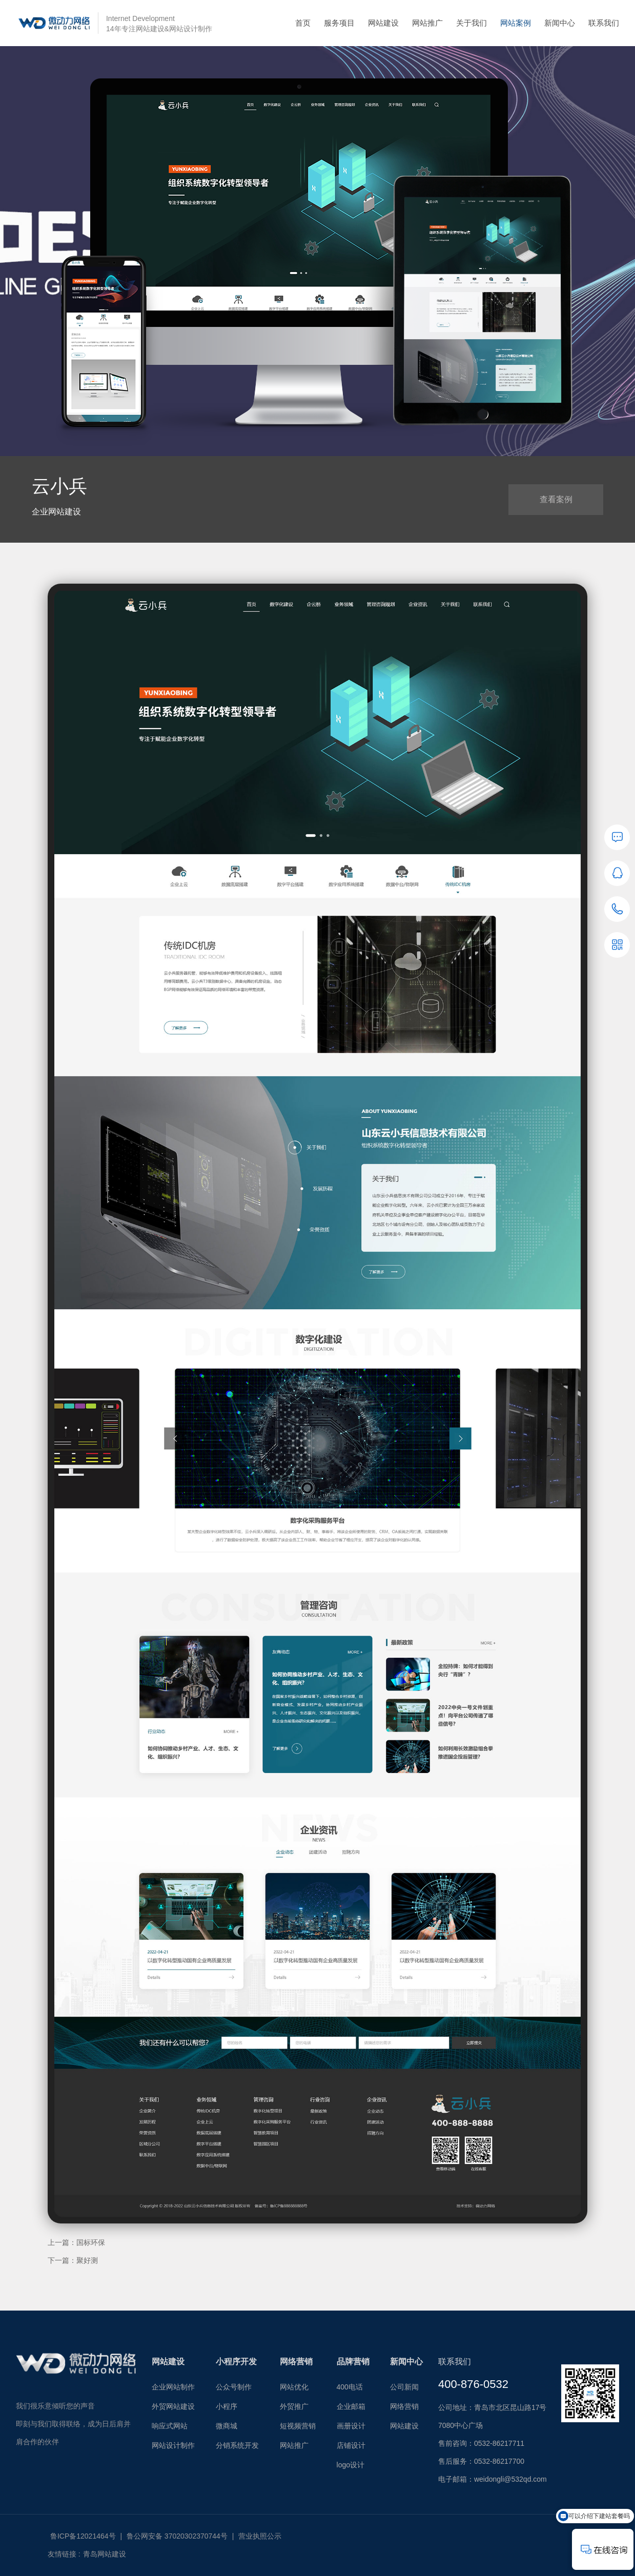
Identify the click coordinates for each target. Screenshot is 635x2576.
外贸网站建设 (173, 2406)
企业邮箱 (351, 2406)
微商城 (226, 2426)
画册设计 (351, 2426)
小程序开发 (236, 2361)
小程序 (226, 2406)
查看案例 (556, 499)
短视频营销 (298, 2426)
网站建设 (383, 22)
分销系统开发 (237, 2445)
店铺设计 (351, 2445)
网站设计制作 (173, 2445)
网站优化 (294, 2387)
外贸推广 (294, 2406)
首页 (303, 22)
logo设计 (350, 2465)
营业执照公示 (259, 2536)
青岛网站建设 (104, 2554)
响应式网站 (170, 2426)
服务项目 (339, 22)
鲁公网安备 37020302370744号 (177, 2536)
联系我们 (603, 22)
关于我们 (471, 22)
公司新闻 (404, 2387)
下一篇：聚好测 (73, 2260)
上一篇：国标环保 (76, 2242)
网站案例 (515, 22)
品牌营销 (353, 2361)
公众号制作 (234, 2387)
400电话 (350, 2387)
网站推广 (427, 22)
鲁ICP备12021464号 (83, 2536)
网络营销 (296, 2361)
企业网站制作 (173, 2387)
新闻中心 (559, 22)
